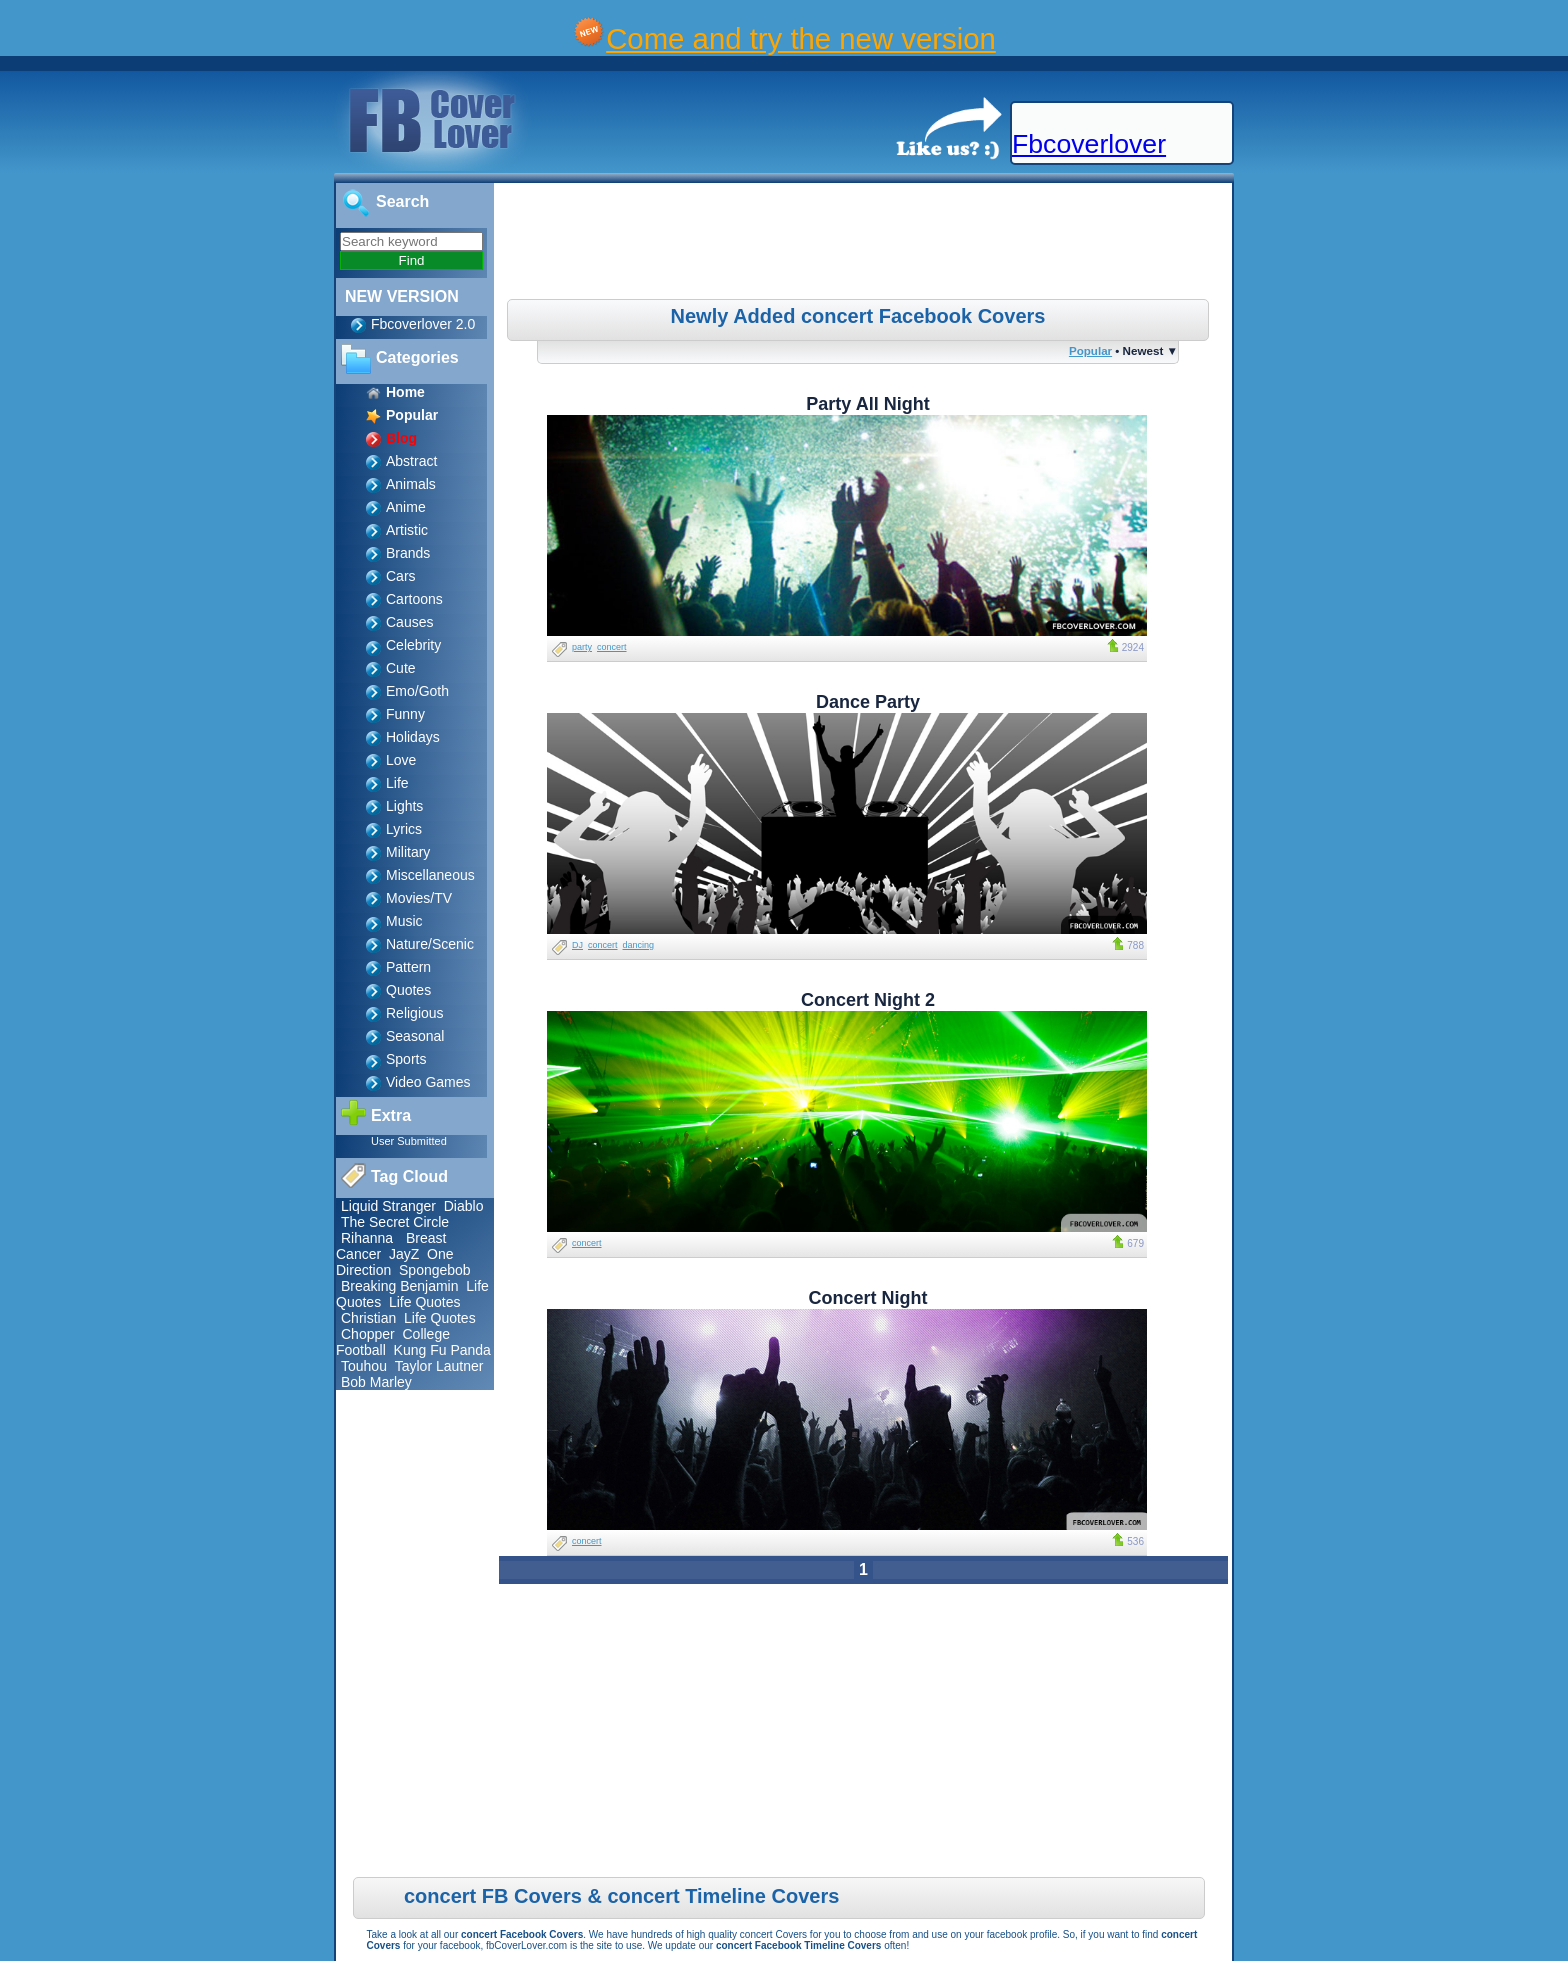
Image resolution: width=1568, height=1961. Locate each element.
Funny (405, 714)
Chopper (368, 1334)
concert (612, 647)
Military (408, 852)
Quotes (408, 990)
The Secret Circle (395, 1222)
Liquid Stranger (388, 1206)
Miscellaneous (430, 875)
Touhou (364, 1366)
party (582, 647)
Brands (408, 553)
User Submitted (409, 1141)
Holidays (413, 737)
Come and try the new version (801, 38)
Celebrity (413, 645)
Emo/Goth (417, 691)
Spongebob (435, 1270)
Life (397, 783)
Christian (368, 1318)
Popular (1090, 350)
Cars (401, 576)
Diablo (464, 1206)
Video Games (428, 1082)
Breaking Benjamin (400, 1286)
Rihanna (367, 1238)
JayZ (404, 1254)
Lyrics (404, 829)
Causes (409, 622)
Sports (406, 1059)
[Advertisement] (866, 244)
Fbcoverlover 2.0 (423, 324)
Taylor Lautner (439, 1366)
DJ (577, 945)
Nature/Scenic (430, 944)
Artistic (407, 530)
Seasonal (415, 1036)
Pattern (408, 967)
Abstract (411, 461)
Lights (404, 806)
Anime (406, 507)
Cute (401, 668)
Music (404, 921)
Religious (415, 1013)
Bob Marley (376, 1382)
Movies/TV (419, 898)
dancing (639, 945)
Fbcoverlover (1089, 144)
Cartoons (414, 599)
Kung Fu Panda (442, 1350)
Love (401, 760)
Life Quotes (425, 1302)
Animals (411, 484)
